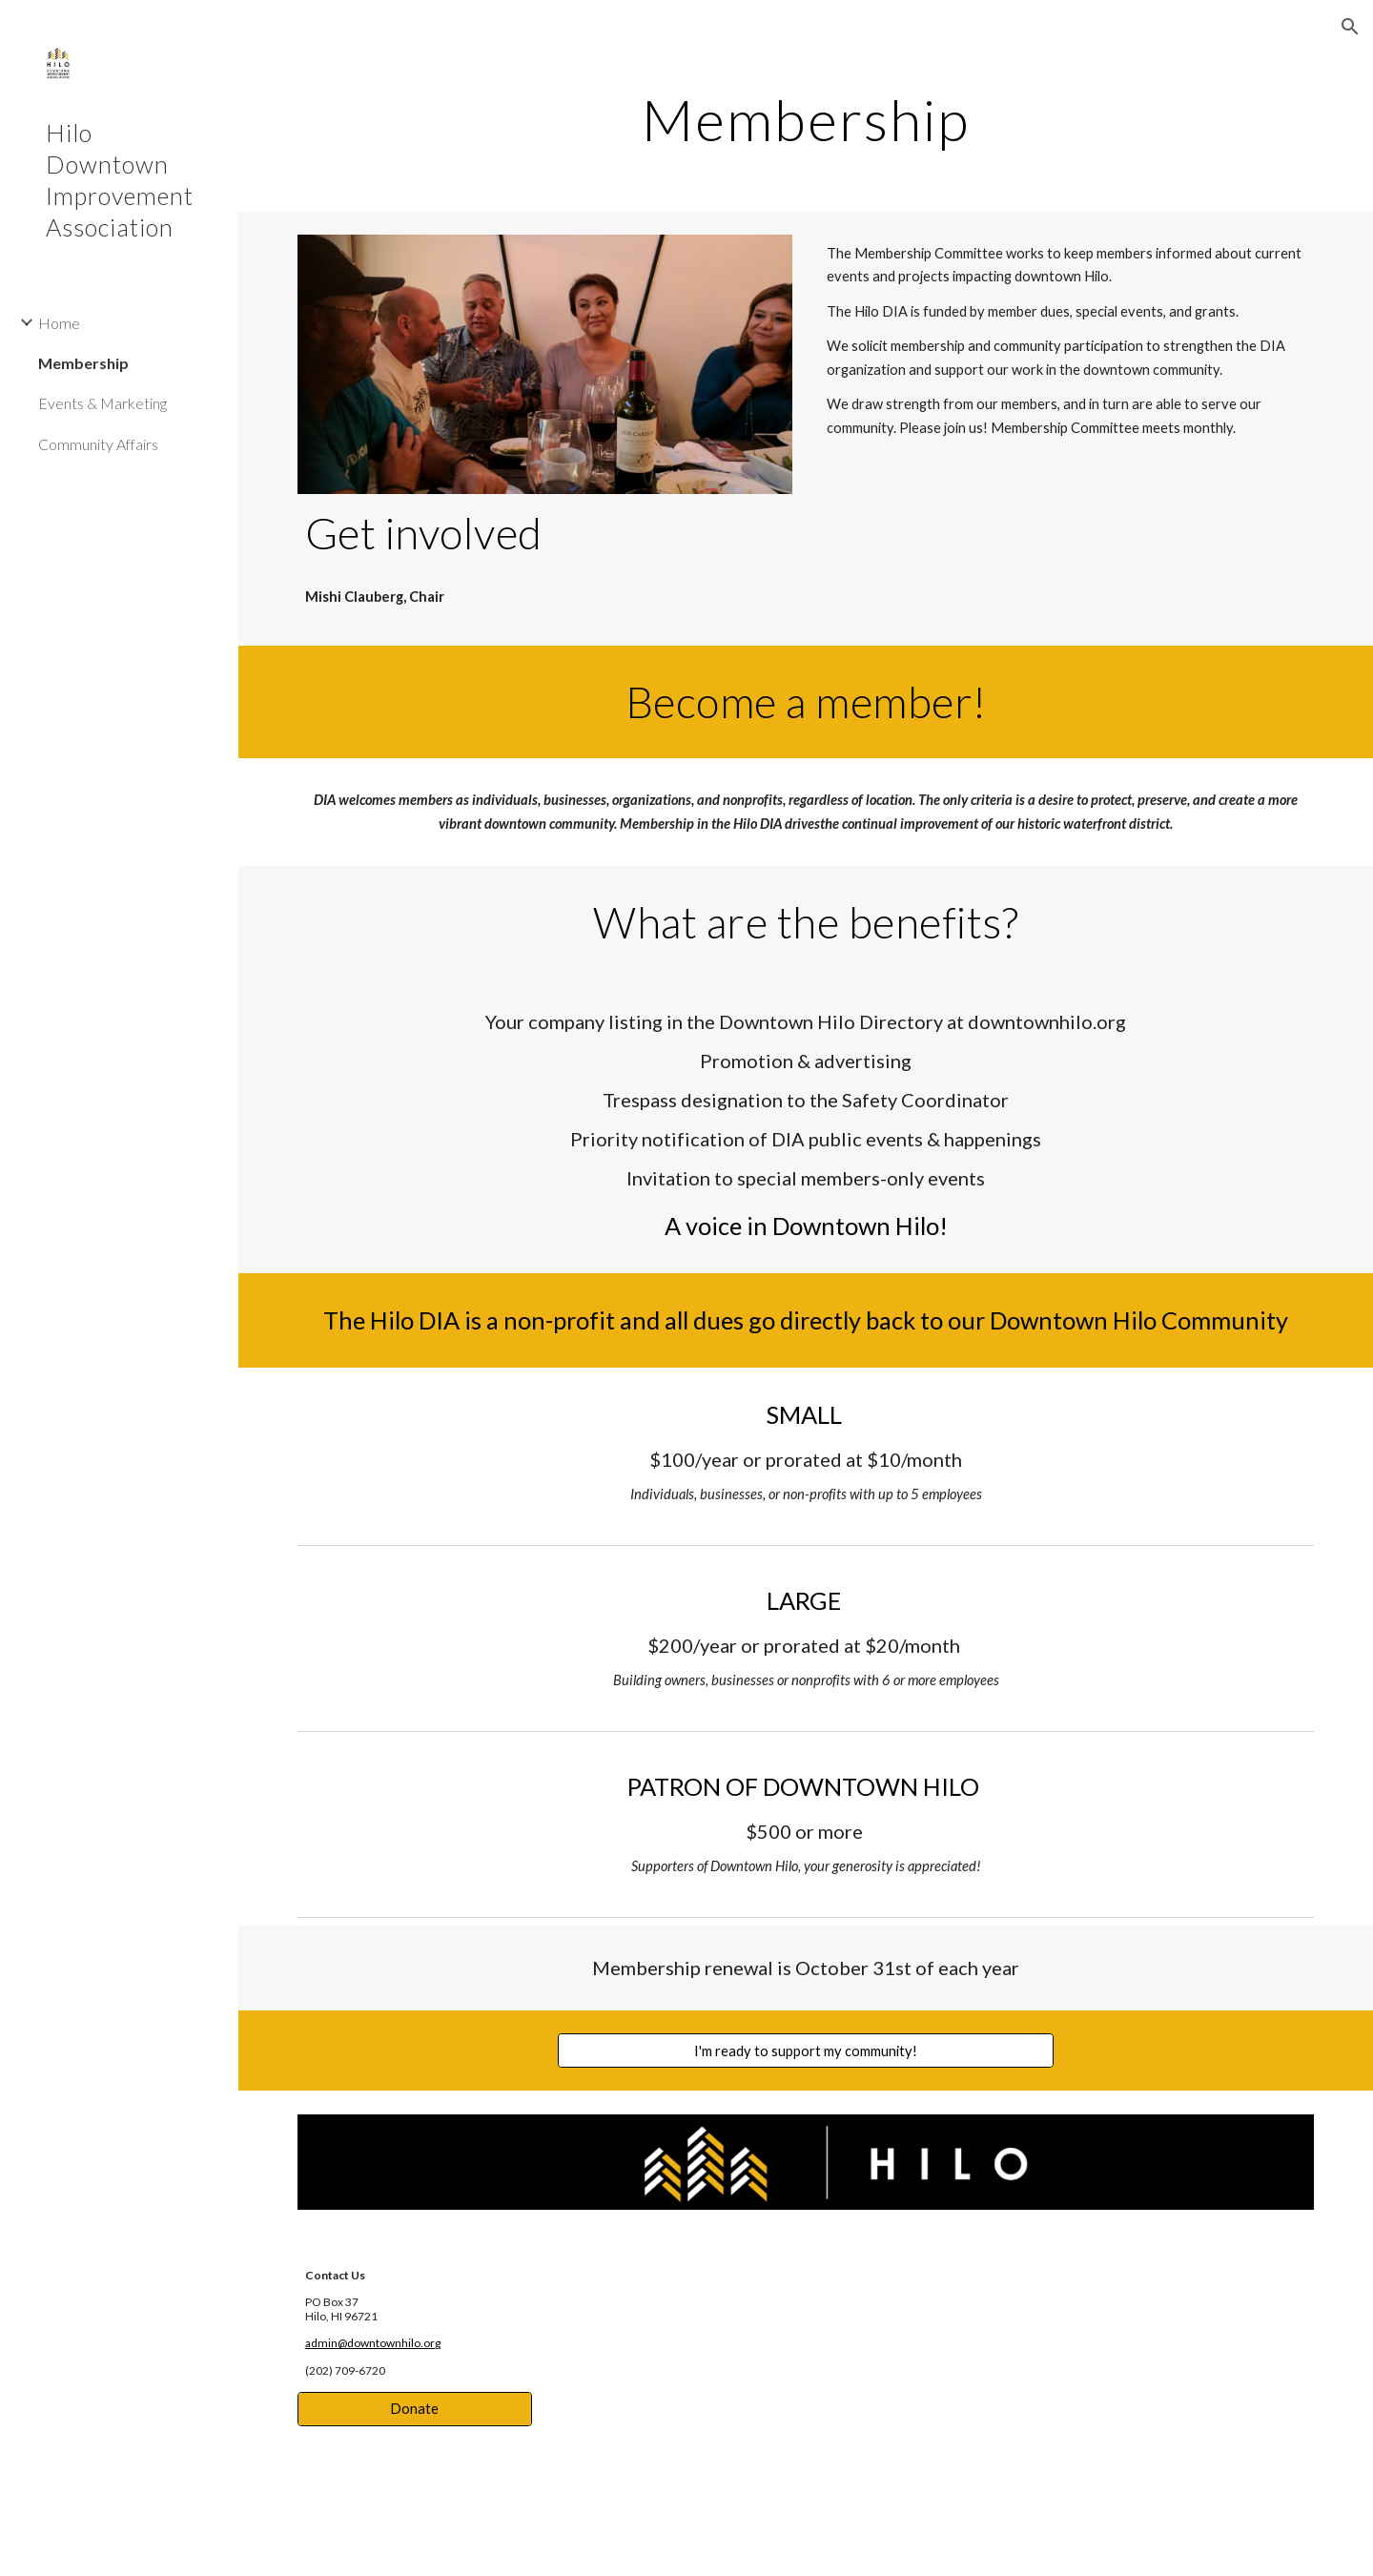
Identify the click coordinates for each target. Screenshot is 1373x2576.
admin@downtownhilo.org (373, 2343)
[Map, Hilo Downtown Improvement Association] (936, 2404)
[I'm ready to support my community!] (806, 2050)
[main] (806, 119)
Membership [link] (83, 363)
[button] (1350, 27)
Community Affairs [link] (98, 444)
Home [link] (59, 323)
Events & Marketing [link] (102, 403)
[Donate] (414, 2409)
